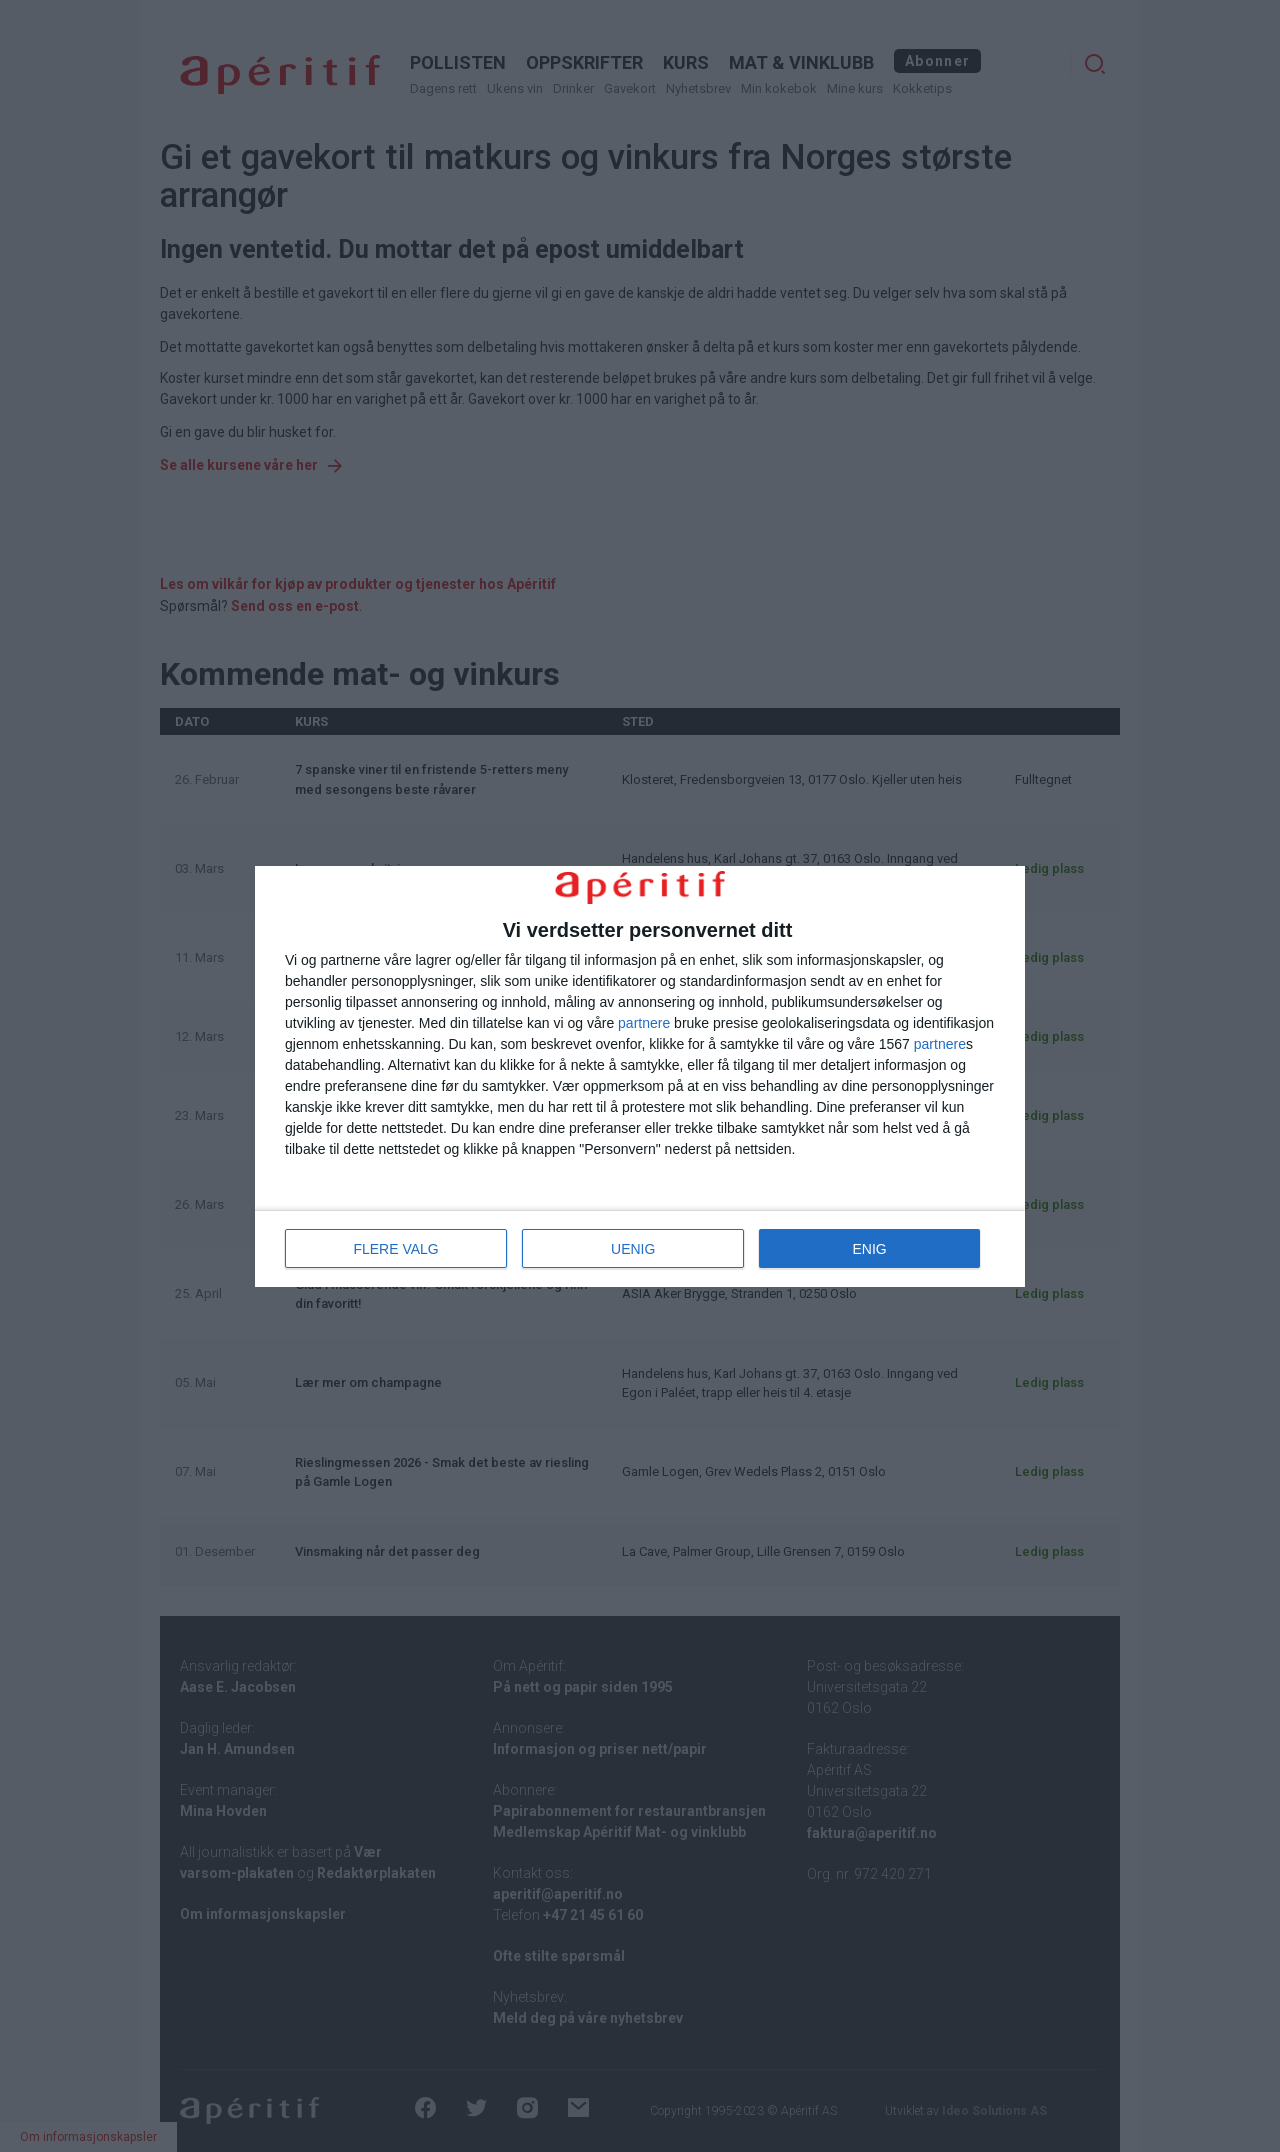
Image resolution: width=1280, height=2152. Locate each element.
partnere (644, 1023)
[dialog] (640, 1075)
